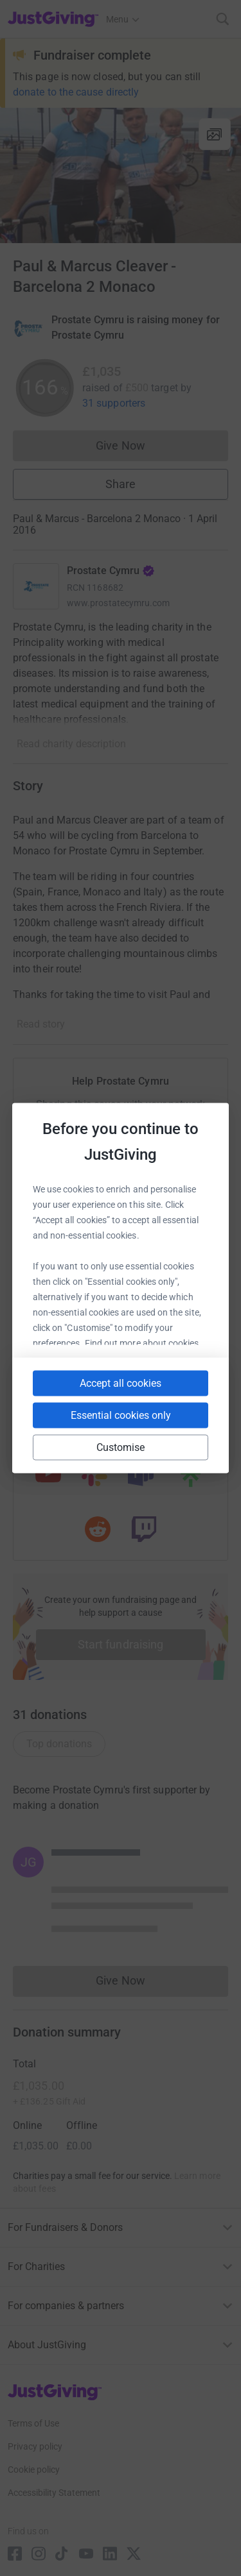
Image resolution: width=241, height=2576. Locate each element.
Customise (120, 1447)
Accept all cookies (120, 1383)
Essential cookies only (121, 1415)
